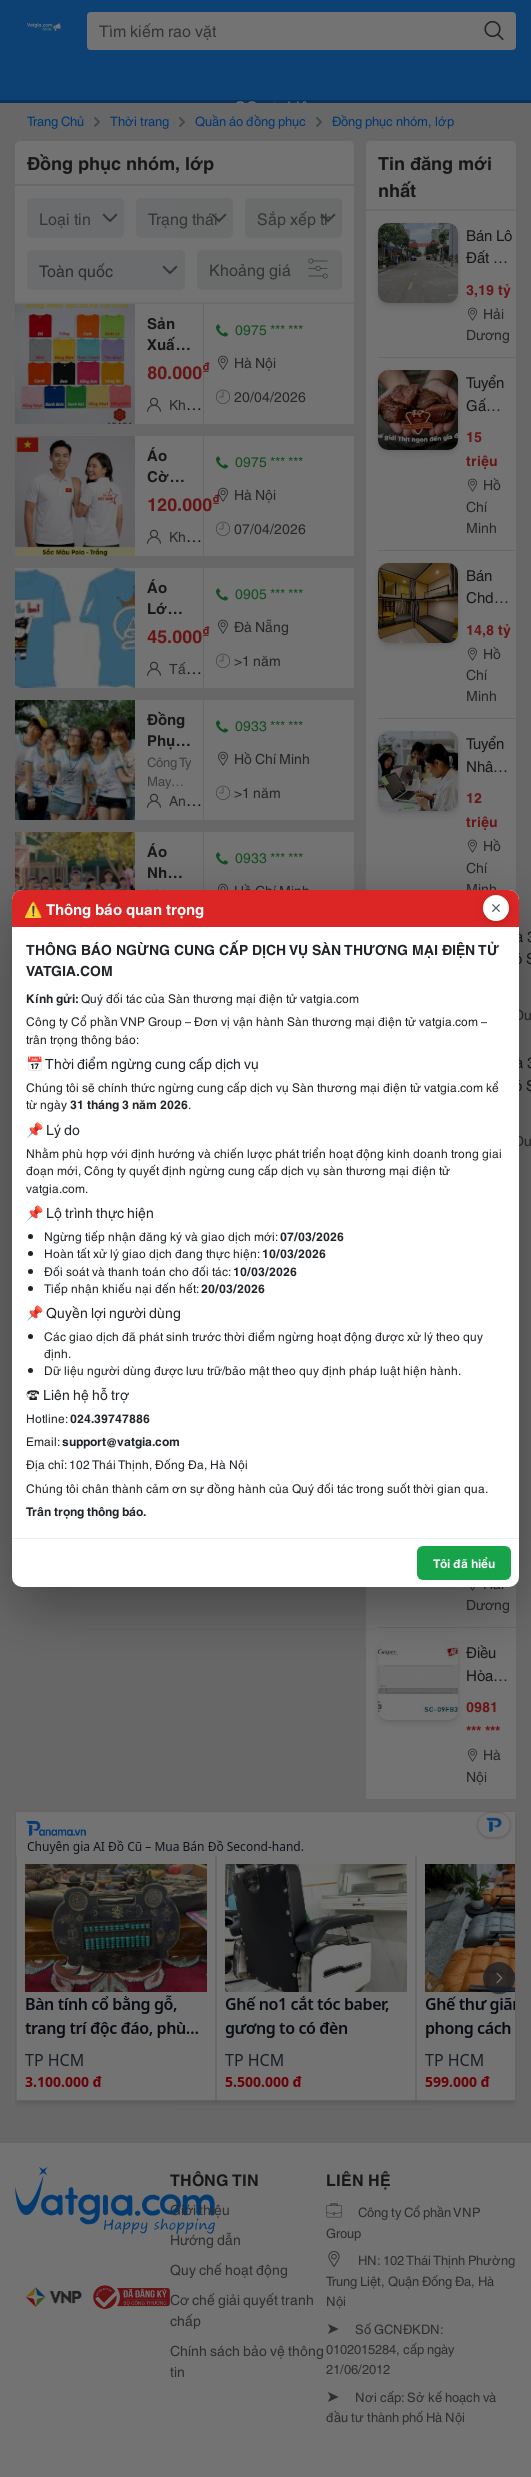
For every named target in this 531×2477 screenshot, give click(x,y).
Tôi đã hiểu (464, 1562)
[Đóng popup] (496, 908)
